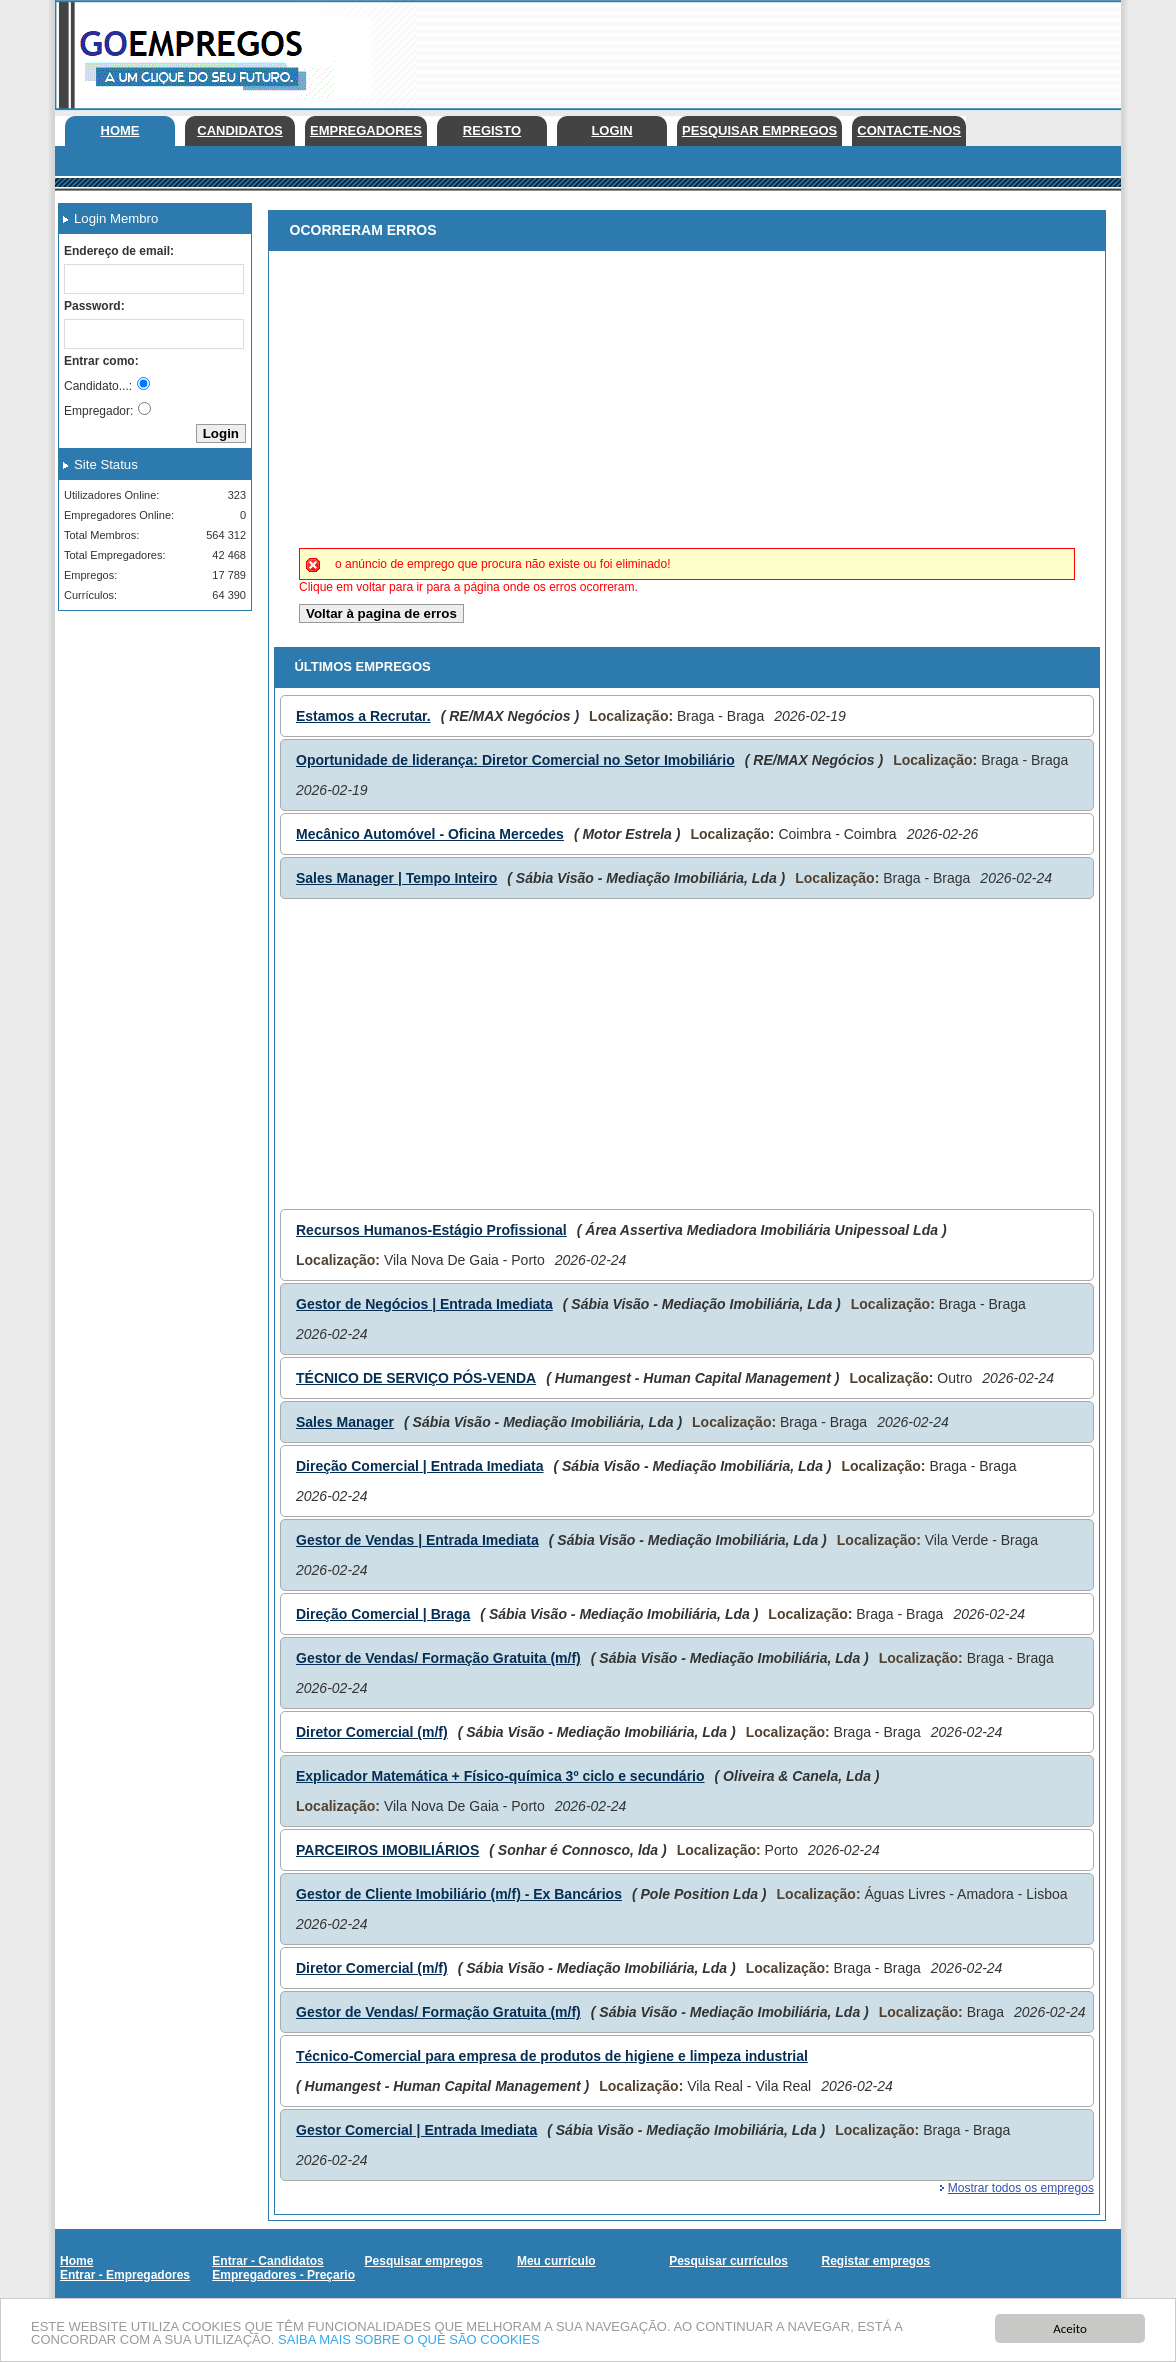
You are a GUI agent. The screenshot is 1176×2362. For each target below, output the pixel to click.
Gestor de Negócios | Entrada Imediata (424, 1304)
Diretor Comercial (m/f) (372, 1732)
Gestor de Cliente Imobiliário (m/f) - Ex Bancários (459, 1894)
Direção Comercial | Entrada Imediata (419, 1466)
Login (611, 130)
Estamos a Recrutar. (363, 716)
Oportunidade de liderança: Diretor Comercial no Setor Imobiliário (515, 760)
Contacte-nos (909, 130)
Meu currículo (556, 2261)
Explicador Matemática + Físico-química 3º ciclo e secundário (500, 1776)
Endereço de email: (119, 251)
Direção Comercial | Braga (383, 1614)
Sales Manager (345, 1422)
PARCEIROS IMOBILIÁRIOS (387, 1850)
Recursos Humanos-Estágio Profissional (431, 1230)
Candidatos (239, 130)
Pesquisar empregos (759, 130)
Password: (94, 306)
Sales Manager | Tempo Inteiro (396, 878)
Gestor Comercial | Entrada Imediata (416, 2130)
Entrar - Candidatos (267, 2261)
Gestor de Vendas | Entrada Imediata (417, 1540)
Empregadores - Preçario (283, 2275)
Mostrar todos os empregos (1021, 2188)
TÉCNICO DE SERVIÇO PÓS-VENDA (416, 1378)
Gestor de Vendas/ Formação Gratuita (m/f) (438, 1658)
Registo (492, 130)
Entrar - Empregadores (125, 2275)
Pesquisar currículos (728, 2261)
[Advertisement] (757, 50)
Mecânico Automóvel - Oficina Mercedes (430, 834)
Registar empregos (875, 2261)
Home (120, 130)
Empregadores (366, 130)
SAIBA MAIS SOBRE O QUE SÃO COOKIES (409, 2340)
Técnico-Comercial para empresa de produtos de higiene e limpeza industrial (552, 2056)
